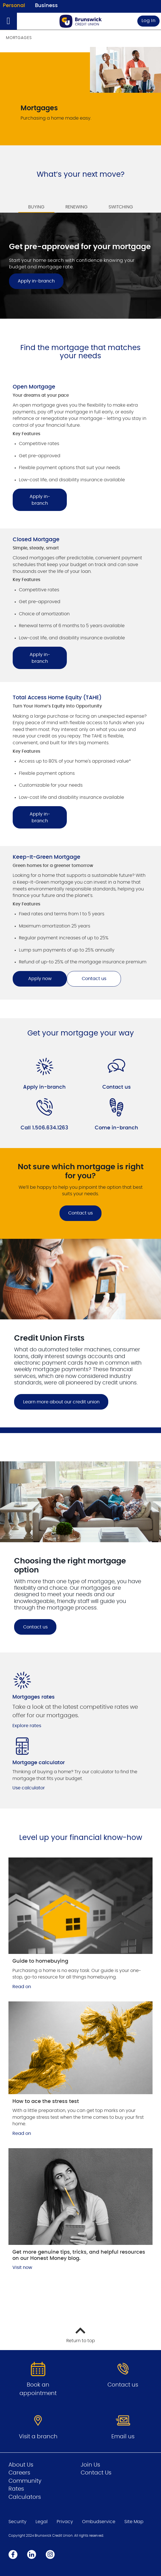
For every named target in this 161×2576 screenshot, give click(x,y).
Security (17, 2521)
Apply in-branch (40, 500)
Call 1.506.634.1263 (44, 1127)
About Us (20, 2465)
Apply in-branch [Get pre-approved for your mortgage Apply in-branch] (36, 281)
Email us (122, 2436)
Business (46, 5)
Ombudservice (98, 2521)
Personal (14, 5)
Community (24, 2481)
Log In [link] (149, 20)
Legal (42, 2521)
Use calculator (28, 1788)
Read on (21, 1986)
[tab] (36, 203)
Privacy (65, 2521)
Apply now (40, 978)
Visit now (22, 2267)
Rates (16, 2489)
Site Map (134, 2521)
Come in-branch (116, 1127)
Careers (19, 2473)
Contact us (94, 978)
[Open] (8, 21)
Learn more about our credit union (61, 1402)
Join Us (90, 2465)
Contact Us (96, 2473)
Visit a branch (38, 2436)
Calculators (24, 2497)
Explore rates (26, 1725)
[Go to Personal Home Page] (80, 21)
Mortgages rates (33, 1697)
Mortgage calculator (38, 1762)
